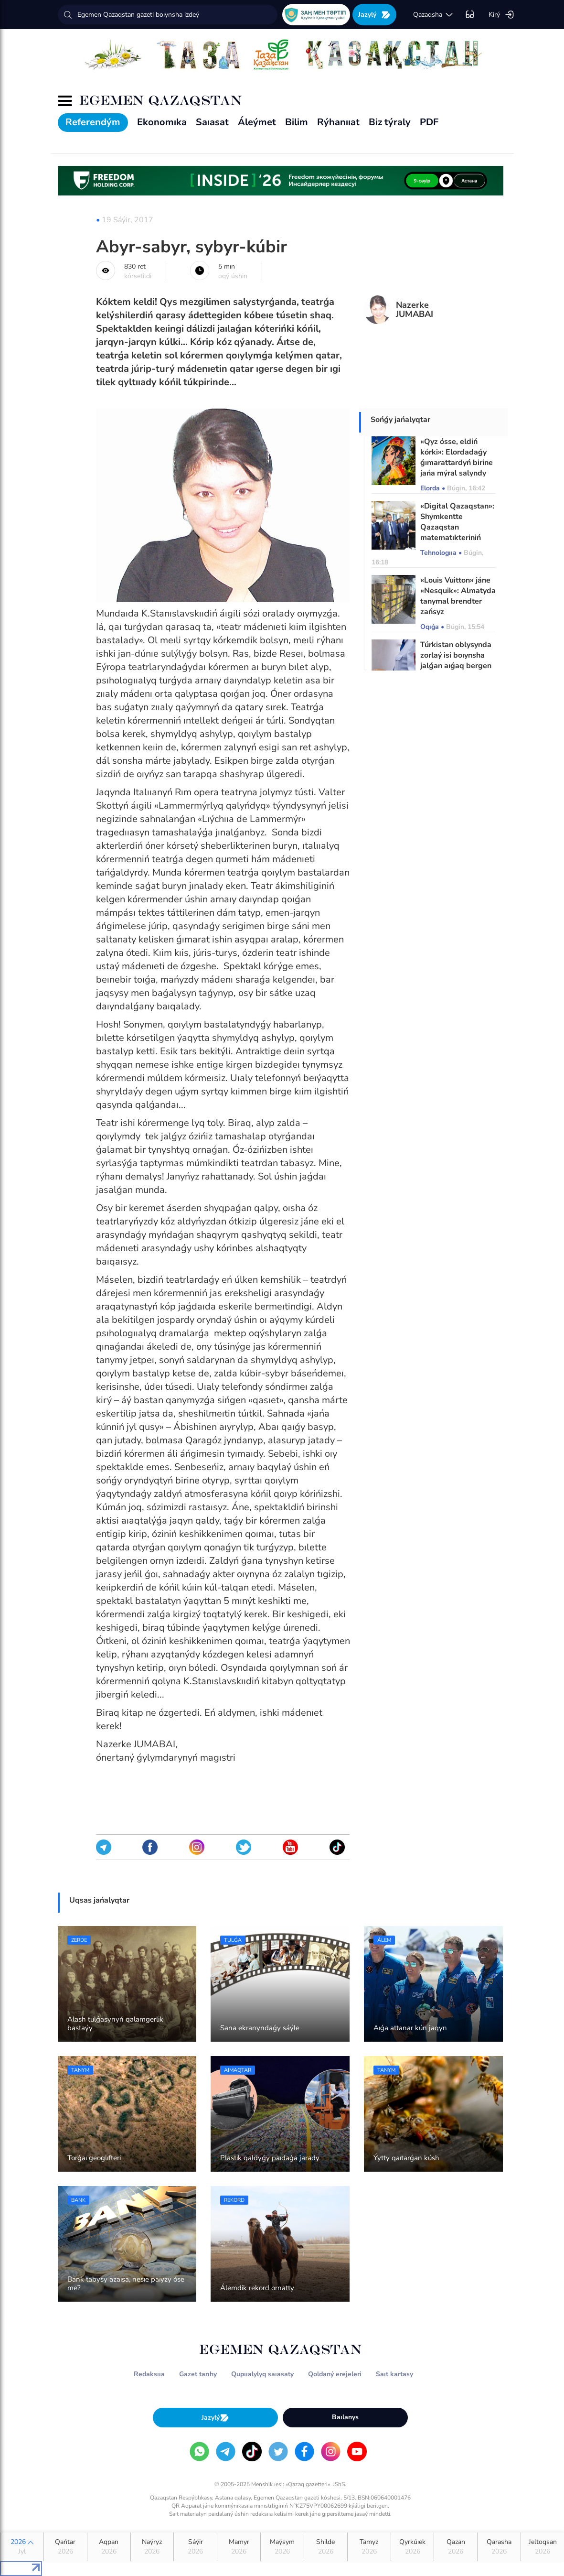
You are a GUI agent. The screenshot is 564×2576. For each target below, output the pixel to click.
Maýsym (282, 2546)
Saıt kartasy (394, 2374)
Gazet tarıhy (198, 2374)
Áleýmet (257, 122)
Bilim (296, 122)
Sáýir (195, 2546)
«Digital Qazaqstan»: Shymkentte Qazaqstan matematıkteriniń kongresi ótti (457, 527)
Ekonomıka (162, 122)
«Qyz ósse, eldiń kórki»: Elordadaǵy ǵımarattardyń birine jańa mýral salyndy (456, 457)
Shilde (325, 2546)
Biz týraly (390, 122)
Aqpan (109, 2546)
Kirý (501, 15)
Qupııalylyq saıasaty (262, 2374)
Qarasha (499, 2546)
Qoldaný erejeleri (335, 2374)
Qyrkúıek (412, 2546)
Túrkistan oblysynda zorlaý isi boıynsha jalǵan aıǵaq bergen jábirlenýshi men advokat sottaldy (455, 665)
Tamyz (369, 2546)
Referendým (92, 122)
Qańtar (65, 2546)
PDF (429, 122)
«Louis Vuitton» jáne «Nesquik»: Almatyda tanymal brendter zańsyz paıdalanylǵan (458, 601)
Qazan (455, 2546)
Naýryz (152, 2546)
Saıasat (212, 122)
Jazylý (374, 15)
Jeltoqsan (542, 2546)
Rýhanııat (338, 122)
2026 (22, 2546)
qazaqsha (433, 15)
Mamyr (238, 2546)
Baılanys (345, 2417)
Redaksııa (149, 2374)
